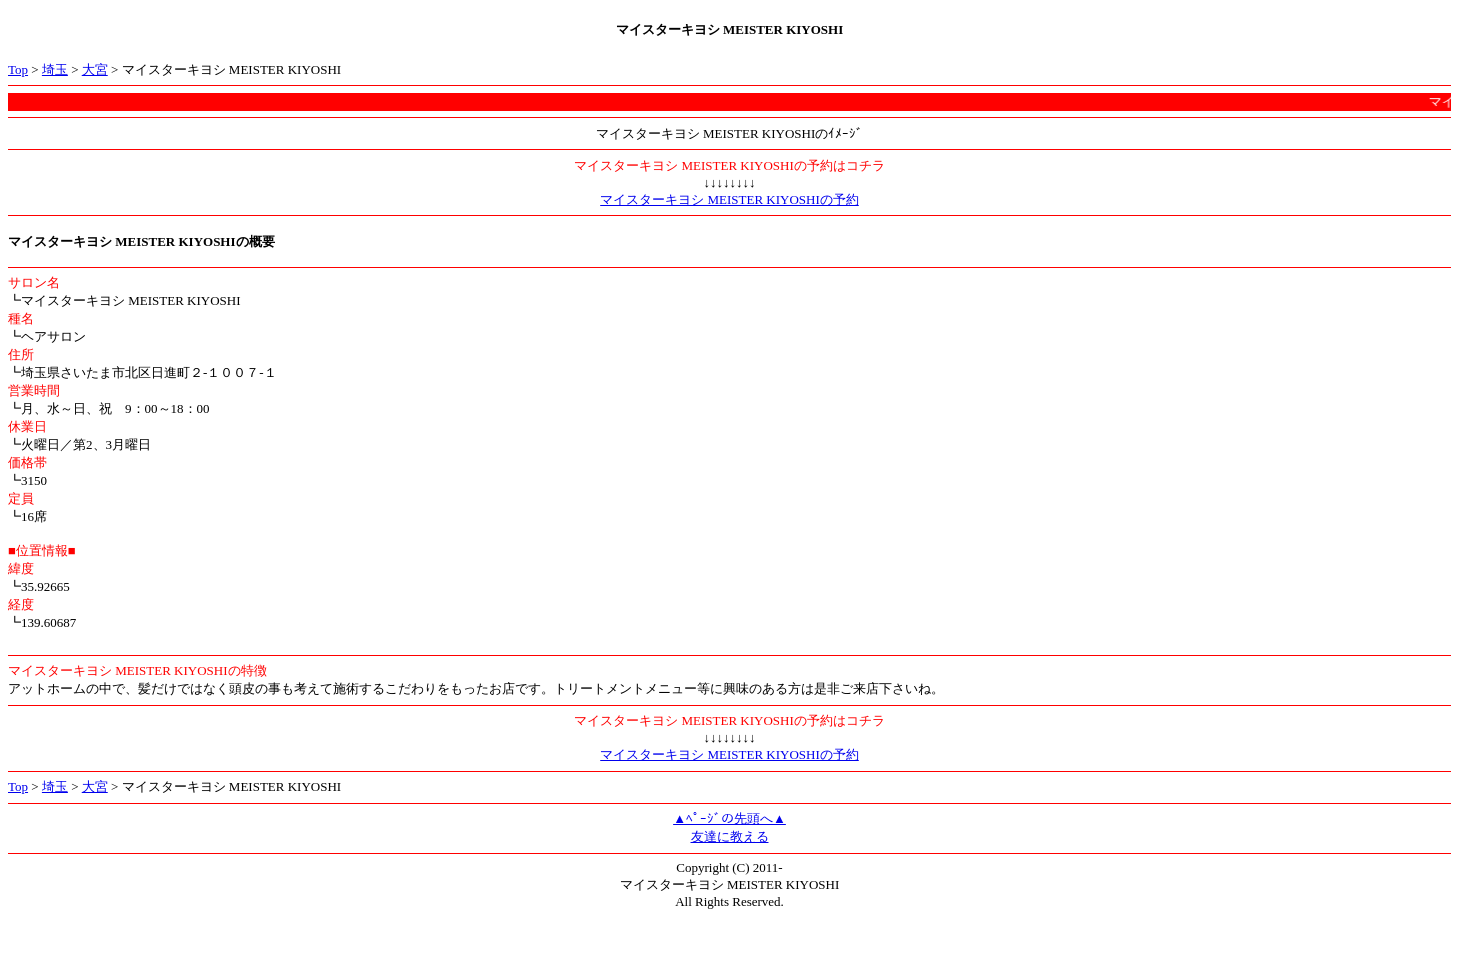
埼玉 (55, 69)
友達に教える (730, 836)
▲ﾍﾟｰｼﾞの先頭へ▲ (729, 818)
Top (18, 69)
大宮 (95, 69)
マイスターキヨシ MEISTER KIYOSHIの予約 (729, 199)
